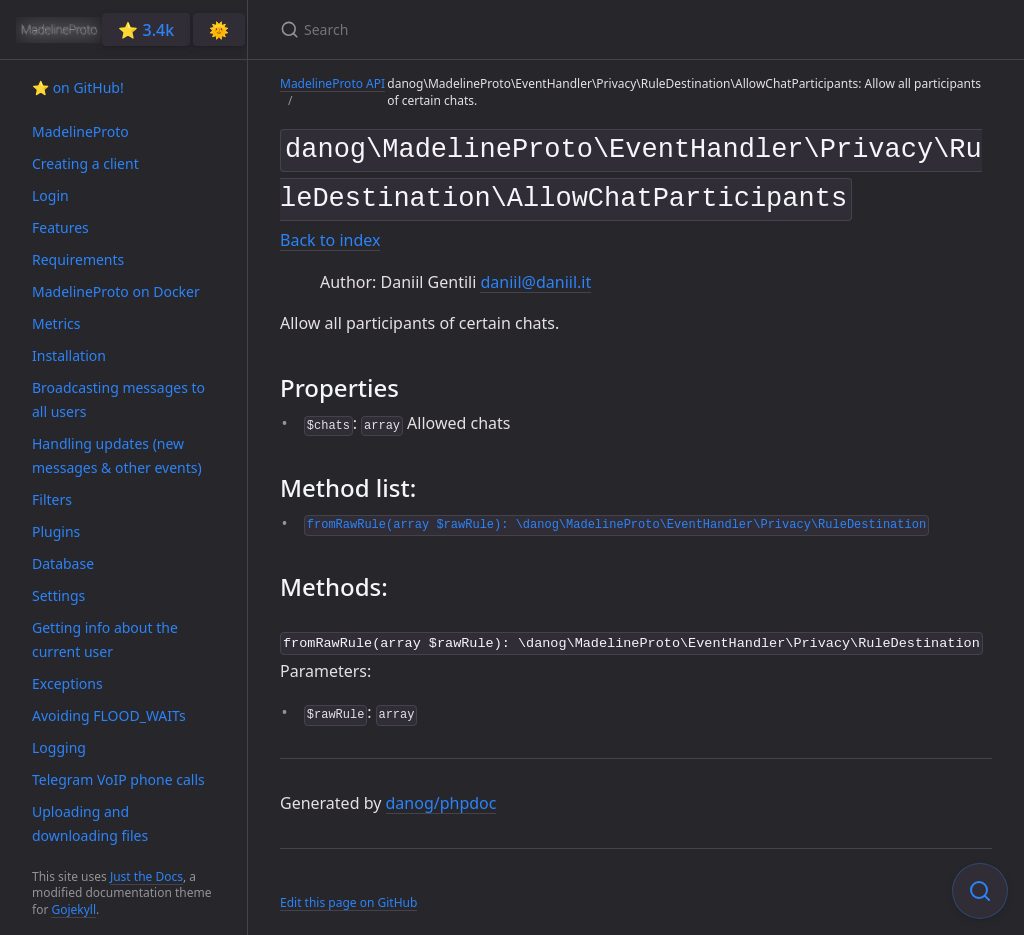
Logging (59, 747)
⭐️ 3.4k (146, 30)
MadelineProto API (332, 83)
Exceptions (67, 683)
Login (50, 195)
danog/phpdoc (441, 793)
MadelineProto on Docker (116, 291)
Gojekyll (73, 909)
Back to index (330, 233)
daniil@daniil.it (535, 274)
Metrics (56, 323)
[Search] (516, 29)
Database (63, 563)
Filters (52, 499)
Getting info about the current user (105, 639)
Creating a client (85, 163)
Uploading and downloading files (90, 823)
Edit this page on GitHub (348, 893)
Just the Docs (146, 876)
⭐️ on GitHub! (78, 87)
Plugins (56, 531)
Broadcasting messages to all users (118, 399)
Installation (69, 355)
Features (60, 227)
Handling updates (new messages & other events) (117, 455)
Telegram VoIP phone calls (118, 779)
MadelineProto (80, 131)
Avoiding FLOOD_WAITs (109, 715)
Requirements (78, 259)
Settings (58, 595)
